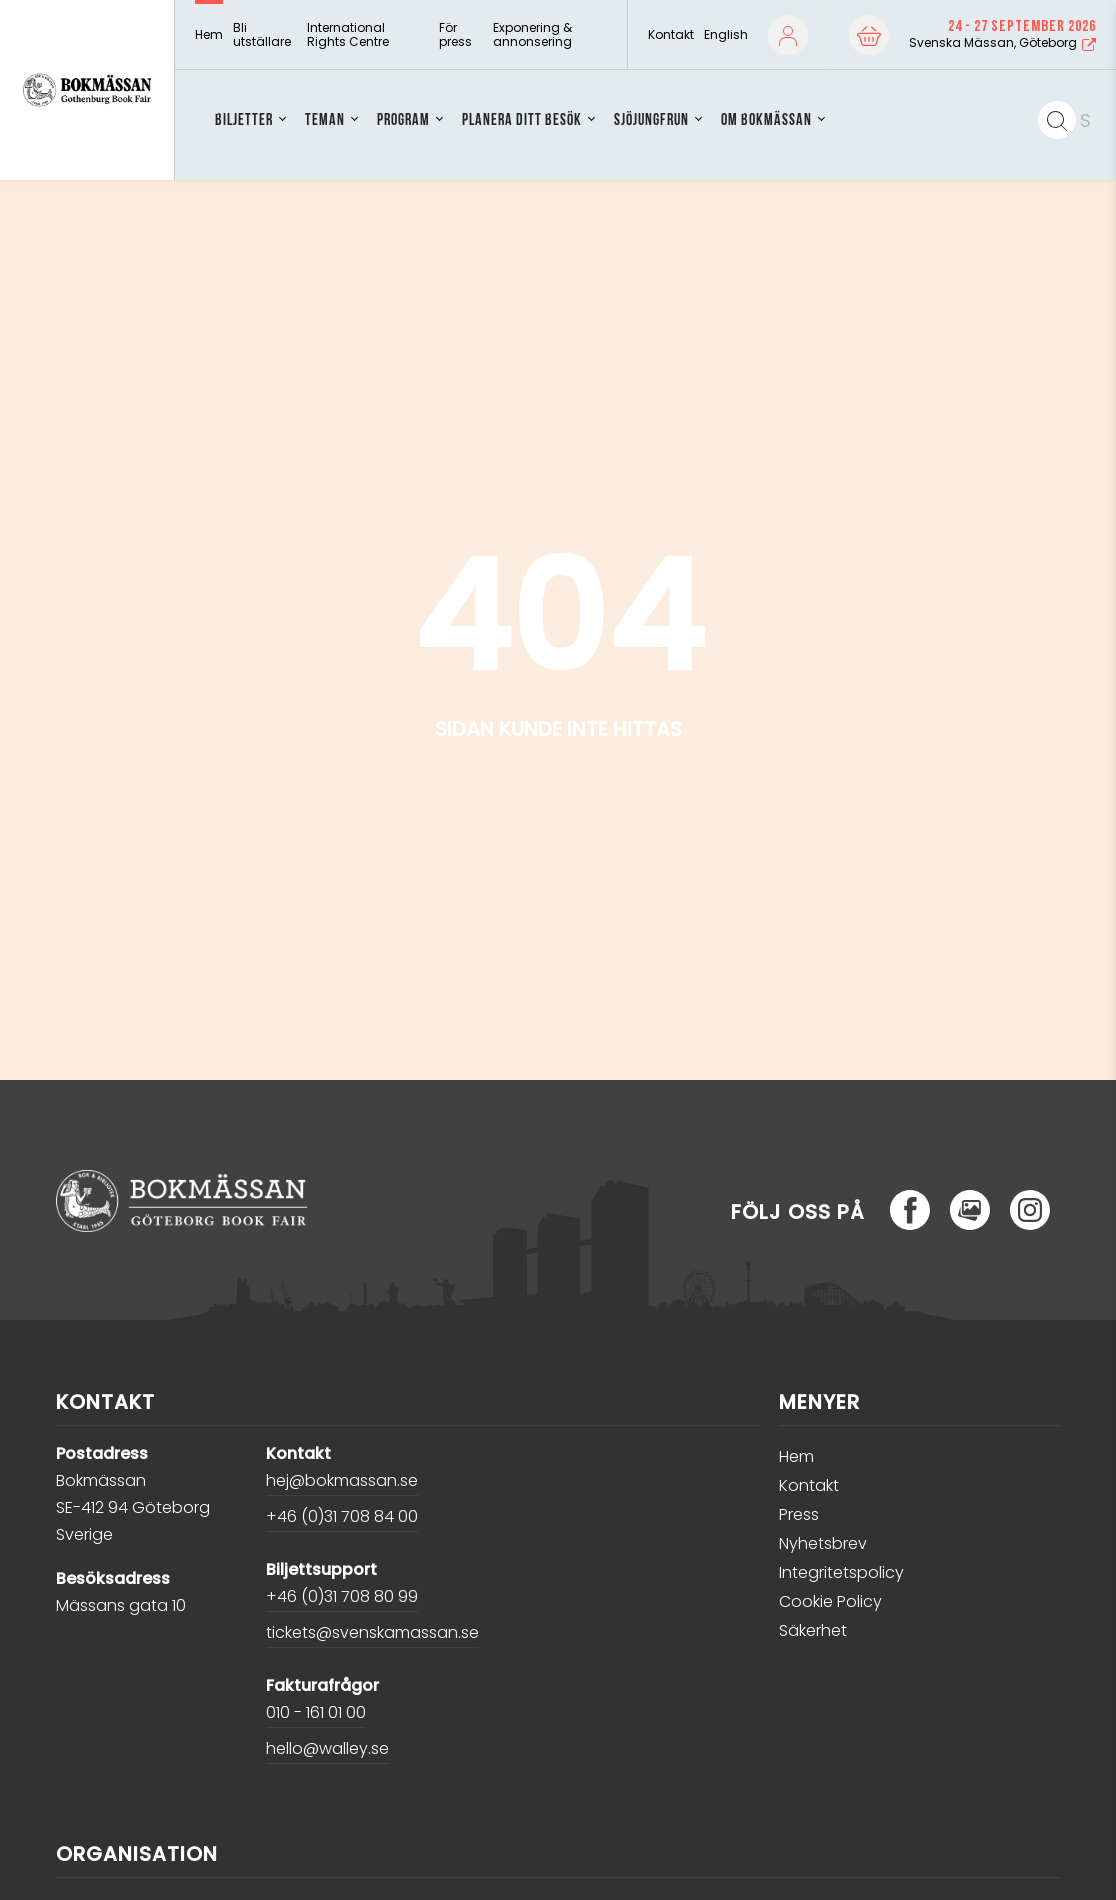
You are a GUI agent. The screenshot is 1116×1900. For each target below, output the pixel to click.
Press (799, 1514)
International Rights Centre (348, 35)
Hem (209, 35)
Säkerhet (813, 1630)
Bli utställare (262, 35)
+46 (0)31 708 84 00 (342, 1516)
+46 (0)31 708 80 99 (342, 1596)
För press (455, 35)
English (726, 34)
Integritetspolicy (841, 1572)
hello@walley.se (327, 1748)
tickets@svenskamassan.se (372, 1632)
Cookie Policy (830, 1601)
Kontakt (671, 35)
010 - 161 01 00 (316, 1712)
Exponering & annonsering (532, 35)
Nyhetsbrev (823, 1543)
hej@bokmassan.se (342, 1480)
